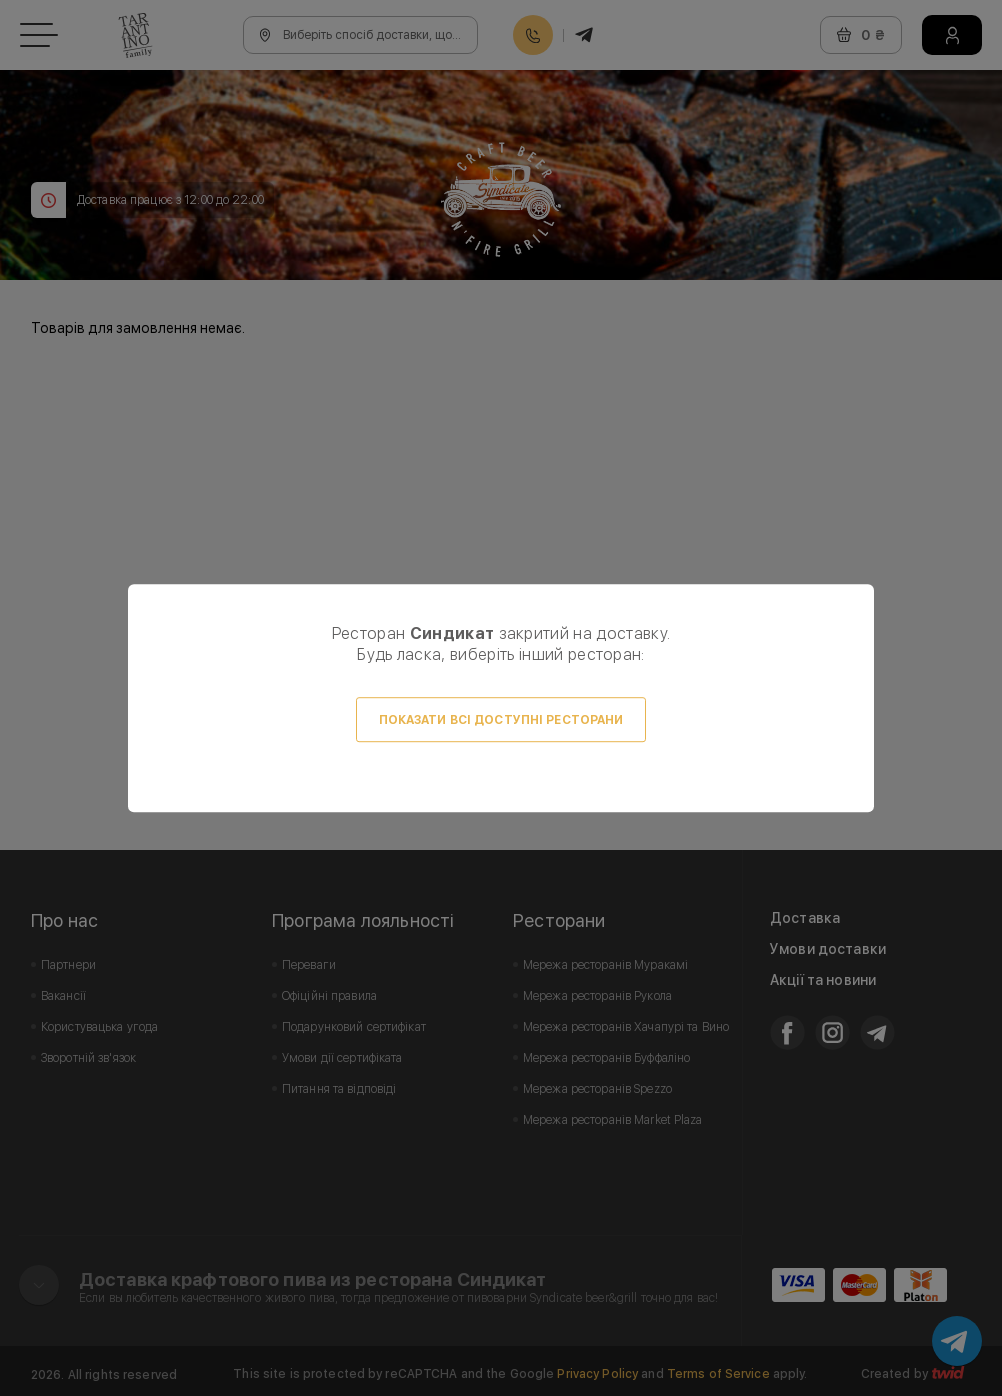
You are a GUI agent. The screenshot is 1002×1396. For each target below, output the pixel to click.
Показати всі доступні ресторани (501, 720)
